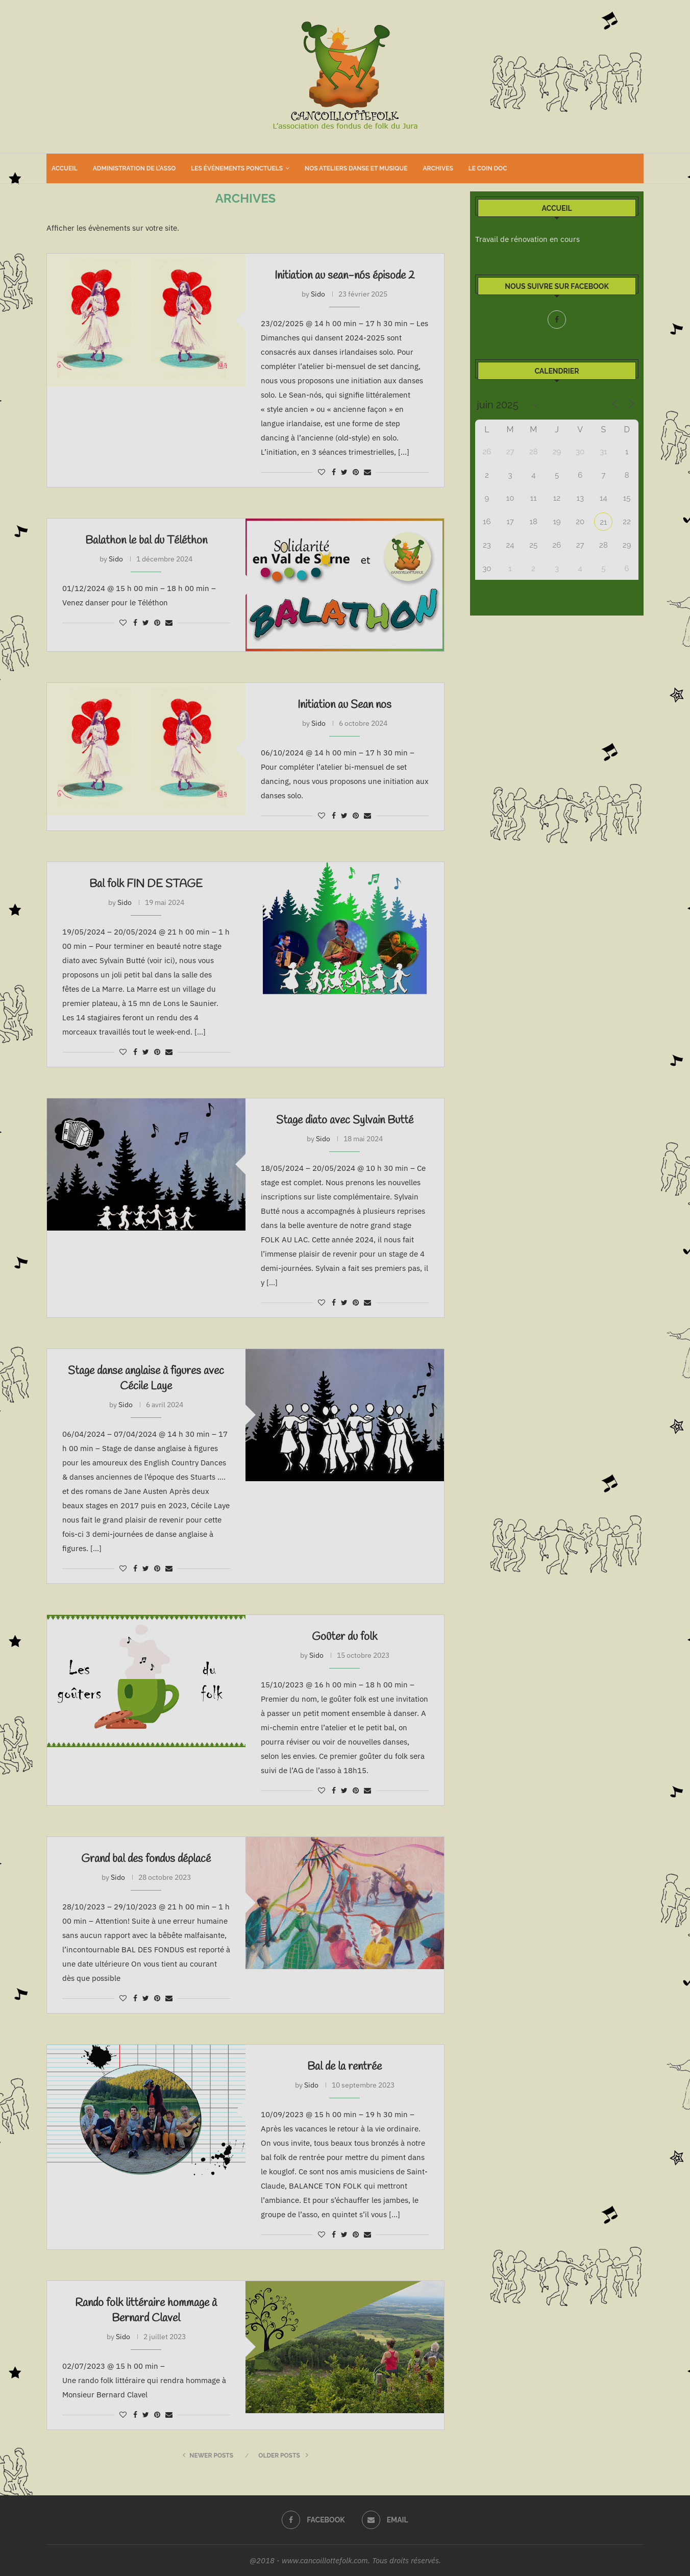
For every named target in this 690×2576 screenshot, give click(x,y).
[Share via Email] (367, 472)
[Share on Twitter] (344, 472)
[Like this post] (321, 472)
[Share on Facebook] (334, 472)
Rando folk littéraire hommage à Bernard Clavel (146, 2310)
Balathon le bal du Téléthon (146, 540)
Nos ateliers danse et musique (356, 168)
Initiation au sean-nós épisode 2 (345, 275)
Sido (318, 294)
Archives (438, 168)
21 (603, 522)
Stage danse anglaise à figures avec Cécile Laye (146, 1378)
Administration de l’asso (134, 168)
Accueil (65, 168)
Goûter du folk (344, 1637)
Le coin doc (488, 168)
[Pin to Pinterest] (356, 472)
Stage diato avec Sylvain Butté (344, 1120)
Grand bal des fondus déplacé (146, 1859)
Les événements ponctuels (237, 168)
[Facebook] (557, 319)
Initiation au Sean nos (344, 705)
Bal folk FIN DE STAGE (146, 884)
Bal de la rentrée (344, 2066)
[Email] (385, 2520)
